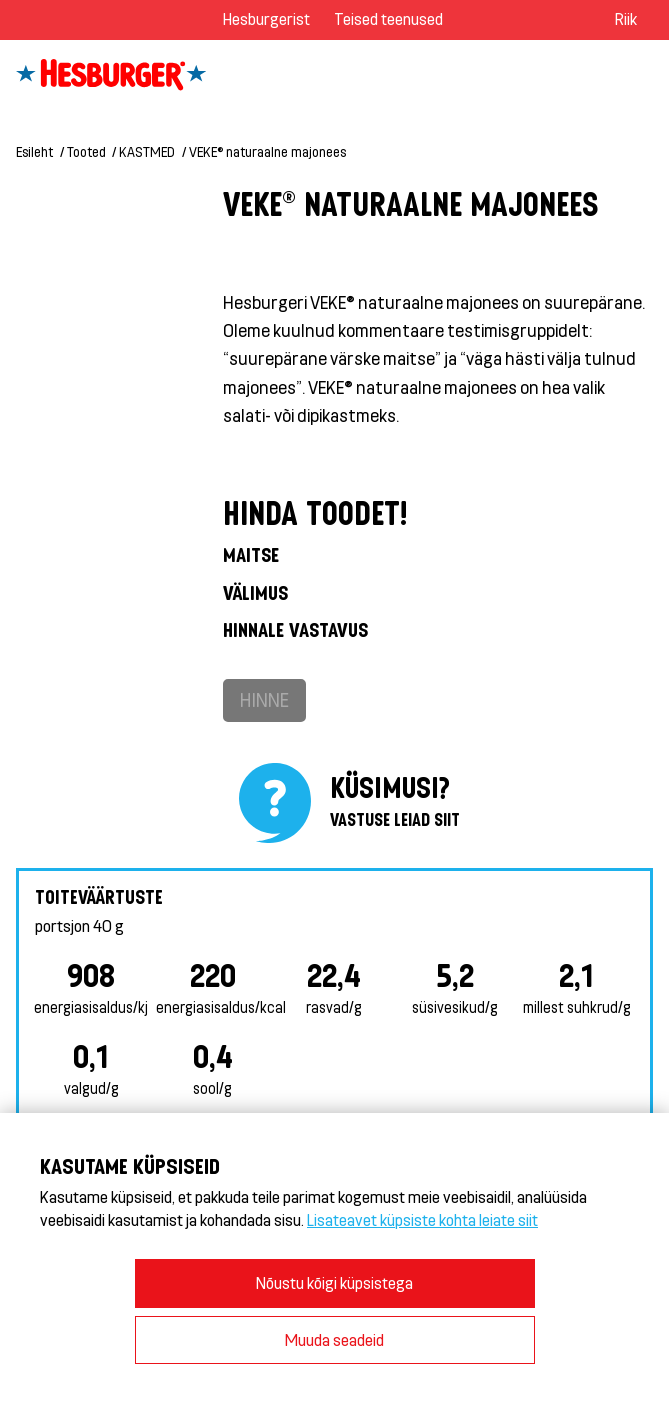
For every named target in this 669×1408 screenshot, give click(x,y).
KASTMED (147, 151)
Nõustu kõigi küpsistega (334, 1282)
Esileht (34, 151)
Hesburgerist (266, 18)
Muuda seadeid (334, 1339)
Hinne (264, 699)
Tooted (86, 151)
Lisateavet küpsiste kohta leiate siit (422, 1219)
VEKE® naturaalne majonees (267, 151)
